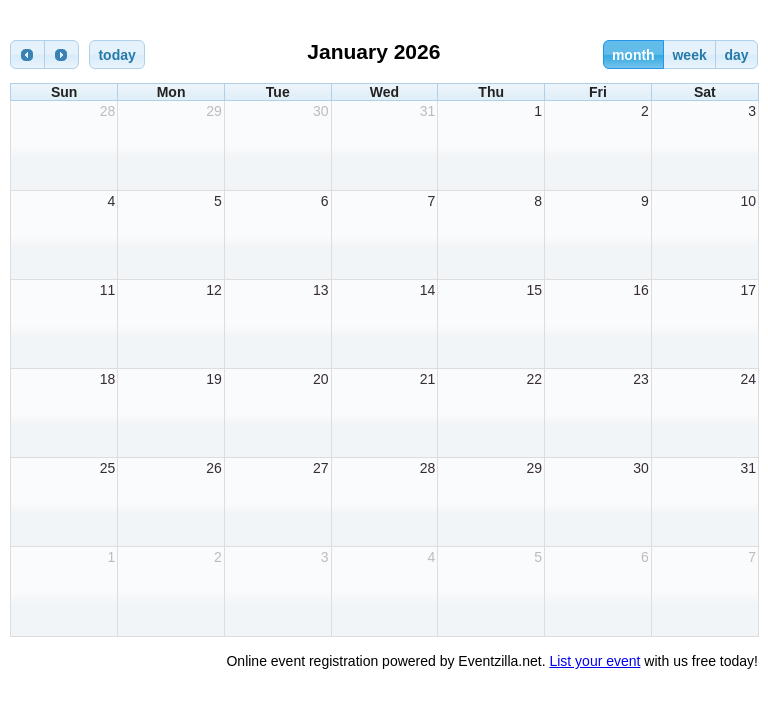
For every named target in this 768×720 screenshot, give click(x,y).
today (116, 55)
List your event (594, 661)
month (633, 55)
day (736, 55)
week (689, 55)
